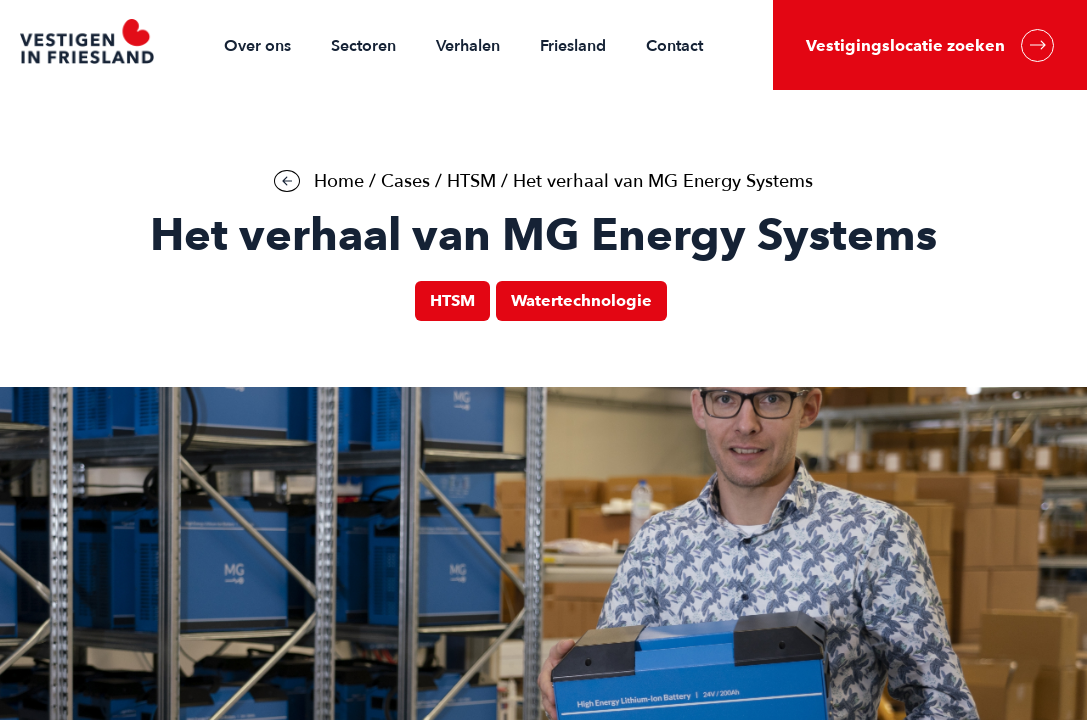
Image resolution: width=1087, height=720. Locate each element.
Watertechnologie (581, 300)
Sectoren (363, 46)
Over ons (257, 46)
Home (339, 181)
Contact (674, 46)
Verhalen (468, 46)
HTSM (471, 181)
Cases (405, 181)
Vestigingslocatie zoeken (930, 45)
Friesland (573, 46)
